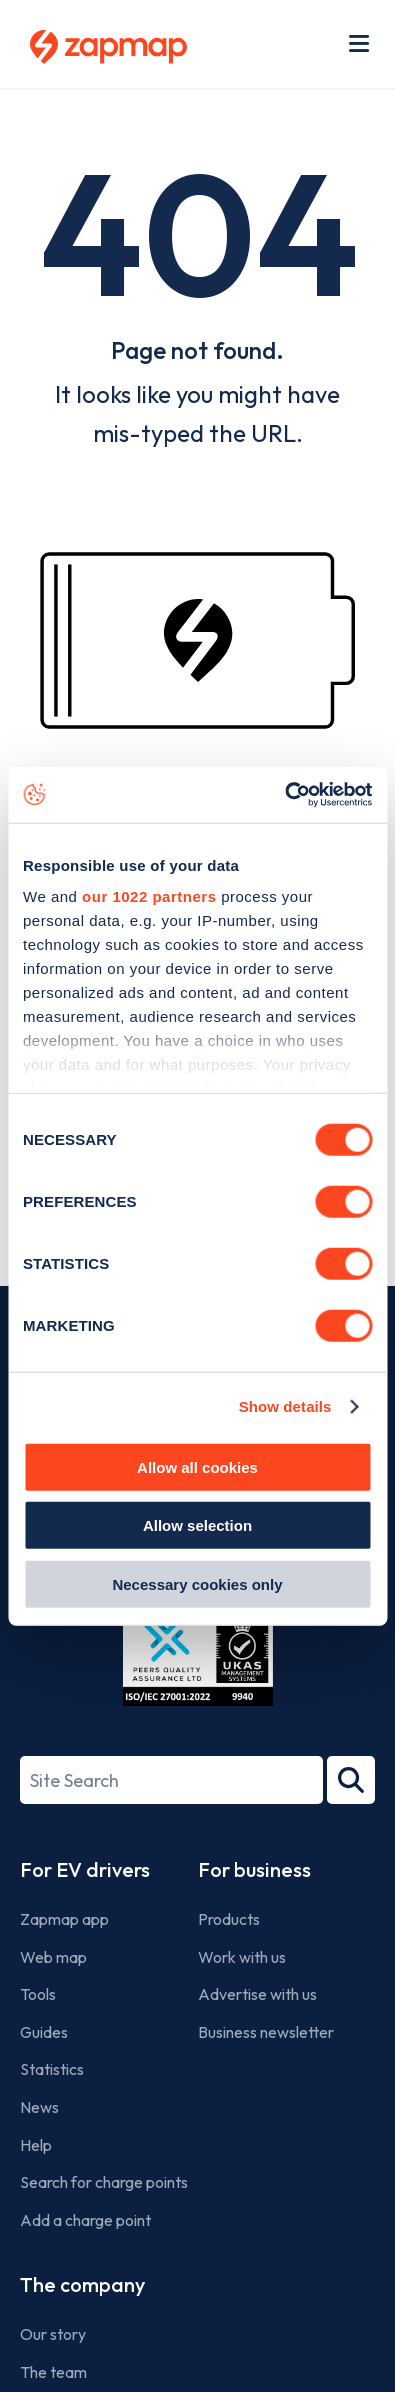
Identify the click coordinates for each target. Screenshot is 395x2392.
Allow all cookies (197, 1466)
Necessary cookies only (197, 1583)
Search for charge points (104, 2182)
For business (254, 1869)
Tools (38, 1994)
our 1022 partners (149, 896)
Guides (44, 2032)
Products (229, 1919)
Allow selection (197, 1525)
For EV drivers (85, 1869)
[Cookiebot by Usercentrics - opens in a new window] (284, 795)
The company (82, 2284)
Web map (53, 1957)
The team (53, 2372)
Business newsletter (266, 2032)
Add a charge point (85, 2220)
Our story (53, 2334)
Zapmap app (64, 1919)
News (39, 2107)
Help (36, 2145)
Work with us (242, 1957)
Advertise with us (257, 1994)
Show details (285, 1406)
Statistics (52, 2069)
